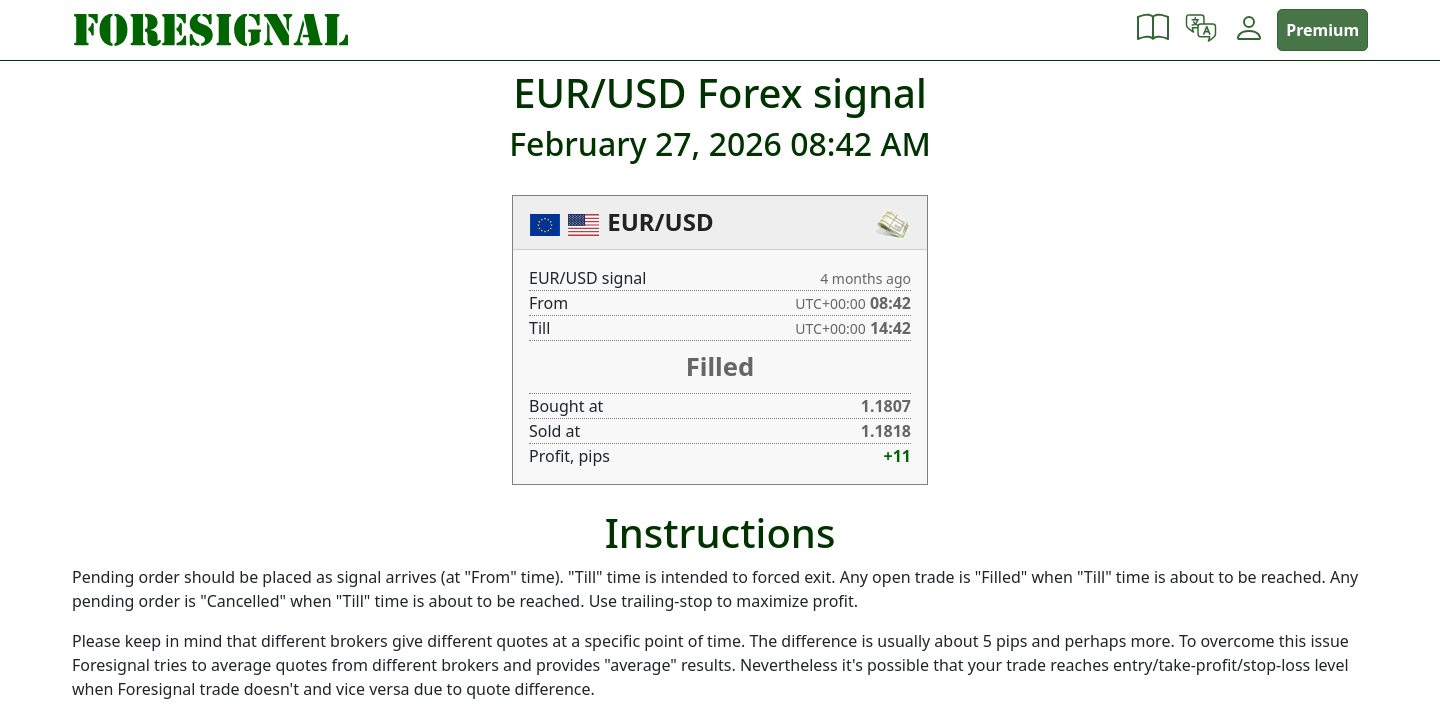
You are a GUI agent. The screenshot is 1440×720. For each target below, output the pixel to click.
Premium (1322, 30)
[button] (1153, 30)
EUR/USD (660, 221)
